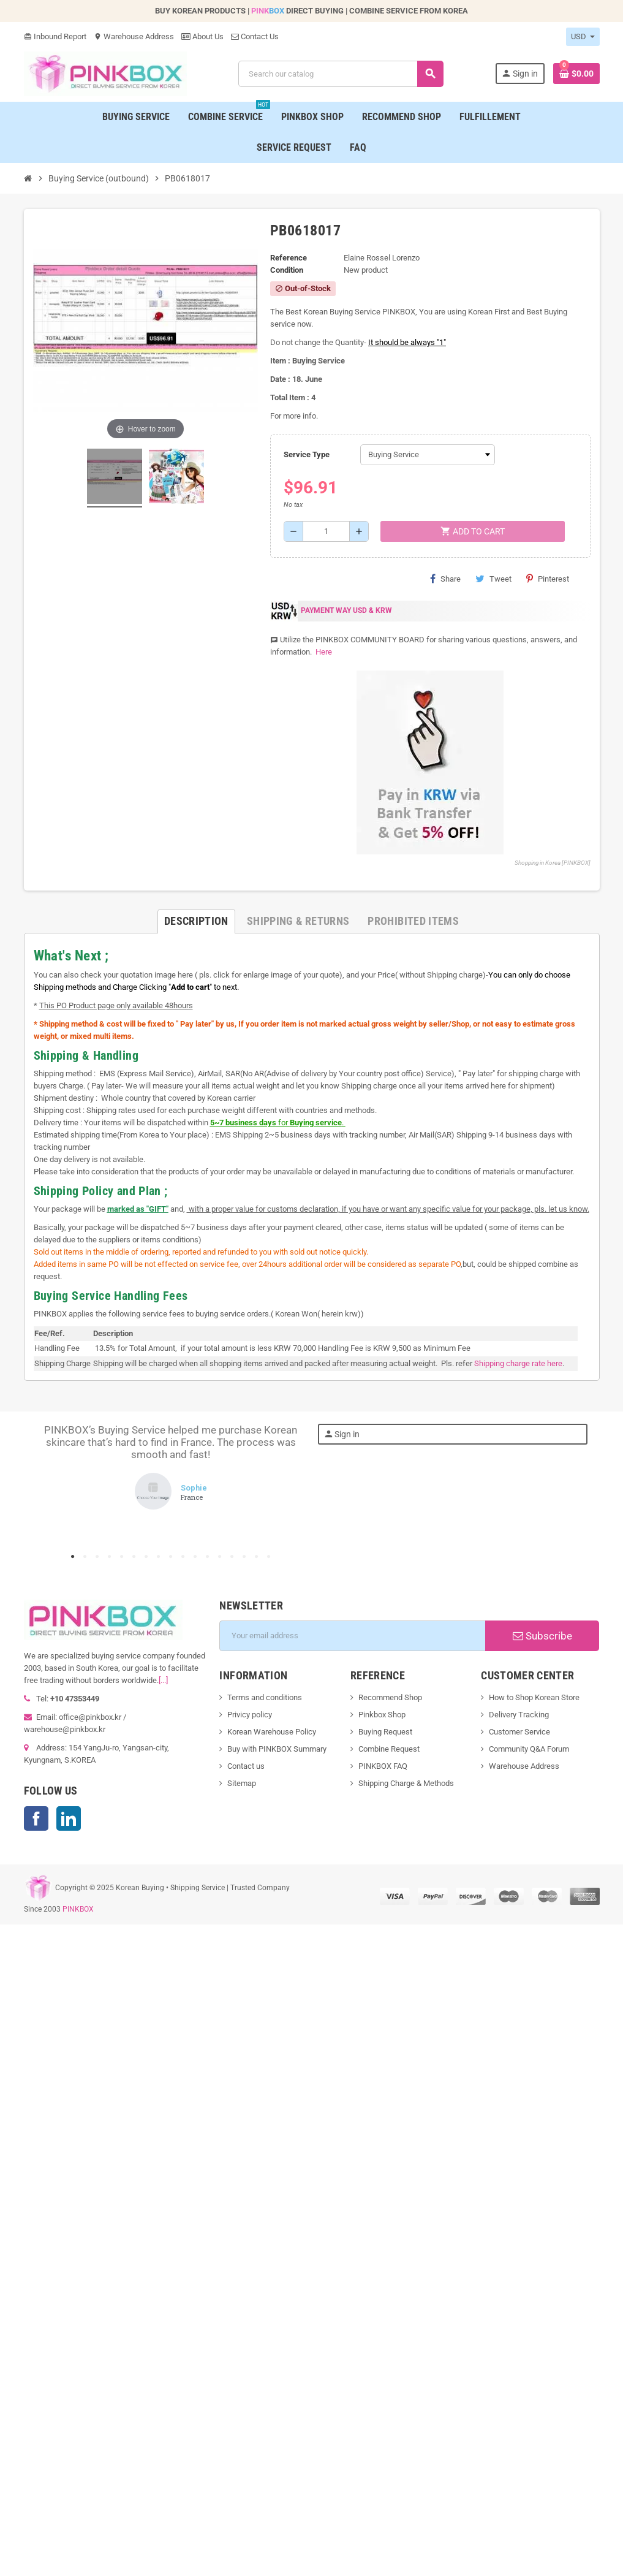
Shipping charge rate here (518, 1363)
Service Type (307, 454)
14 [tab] (232, 1557)
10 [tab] (183, 1557)
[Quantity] (326, 531)
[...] (163, 1680)
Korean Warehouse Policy (271, 1731)
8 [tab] (159, 1557)
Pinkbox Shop (382, 1714)
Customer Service (519, 1731)
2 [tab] (85, 1557)
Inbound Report (55, 36)
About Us (202, 36)
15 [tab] (244, 1557)
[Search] (340, 74)
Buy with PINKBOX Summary (277, 1748)
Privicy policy (249, 1714)
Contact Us (255, 36)
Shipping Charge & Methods (406, 1783)
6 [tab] (134, 1557)
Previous (54, 1485)
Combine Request (389, 1748)
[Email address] (352, 1635)
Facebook (36, 1818)
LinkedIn (68, 1818)
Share (445, 578)
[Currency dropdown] (583, 37)
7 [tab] (146, 1557)
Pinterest (547, 578)
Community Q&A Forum (529, 1748)
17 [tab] (269, 1557)
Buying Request (385, 1731)
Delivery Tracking (519, 1714)
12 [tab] (208, 1557)
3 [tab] (97, 1557)
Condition (286, 270)
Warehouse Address (134, 36)
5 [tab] (122, 1557)
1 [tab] (73, 1557)
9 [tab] (171, 1557)
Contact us (246, 1766)
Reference (288, 257)
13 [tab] (220, 1557)
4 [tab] (110, 1557)
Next (287, 1485)
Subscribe (542, 1636)
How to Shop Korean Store (534, 1697)
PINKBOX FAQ (382, 1766)
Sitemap (241, 1783)
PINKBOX (78, 1909)
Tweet (493, 578)
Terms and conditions (264, 1697)
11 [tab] (195, 1557)
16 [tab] (257, 1557)
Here (323, 651)
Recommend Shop (390, 1697)
